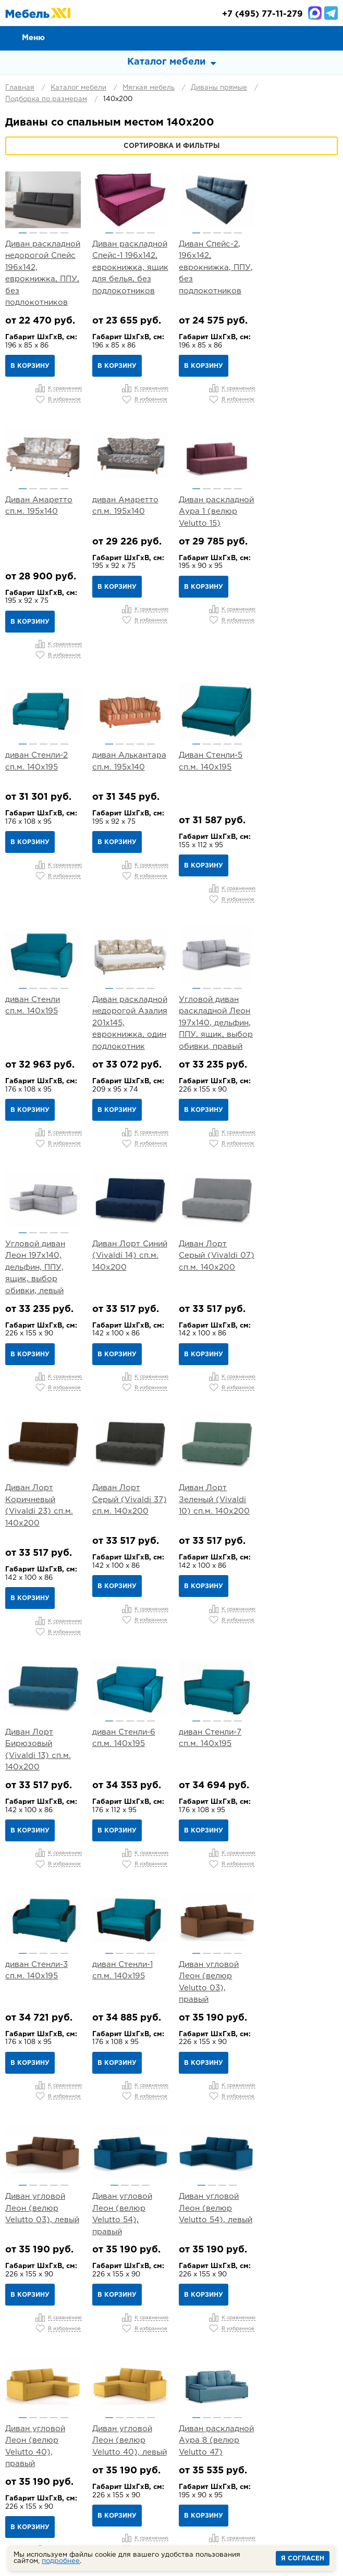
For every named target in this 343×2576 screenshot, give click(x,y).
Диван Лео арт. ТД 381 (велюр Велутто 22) (36, 2137)
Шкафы (216, 2412)
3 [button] (43, 232)
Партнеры (240, 2366)
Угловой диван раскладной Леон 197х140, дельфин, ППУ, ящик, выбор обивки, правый (300, 744)
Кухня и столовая (106, 2412)
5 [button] (64, 232)
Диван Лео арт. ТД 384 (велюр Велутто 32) (122, 2137)
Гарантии (242, 2353)
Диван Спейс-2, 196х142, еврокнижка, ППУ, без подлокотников (214, 267)
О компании (57, 2353)
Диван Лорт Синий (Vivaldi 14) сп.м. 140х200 (128, 976)
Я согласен (302, 2558)
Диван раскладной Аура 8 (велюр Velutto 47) (128, 1916)
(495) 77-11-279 (262, 14)
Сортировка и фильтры (171, 146)
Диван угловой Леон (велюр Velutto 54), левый (213, 1684)
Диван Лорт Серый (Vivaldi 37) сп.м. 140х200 (42, 1220)
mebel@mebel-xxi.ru (171, 2484)
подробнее (61, 2561)
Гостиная (181, 2400)
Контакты (291, 2353)
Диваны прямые (219, 88)
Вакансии (290, 2366)
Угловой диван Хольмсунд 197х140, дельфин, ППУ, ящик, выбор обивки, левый (300, 2149)
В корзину (30, 366)
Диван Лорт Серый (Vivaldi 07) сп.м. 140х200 (213, 976)
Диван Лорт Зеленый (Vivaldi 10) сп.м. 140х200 (126, 1220)
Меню (33, 37)
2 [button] (32, 232)
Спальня (134, 2400)
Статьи (195, 2366)
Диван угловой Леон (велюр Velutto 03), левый (42, 1684)
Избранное (307, 37)
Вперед (258, 2306)
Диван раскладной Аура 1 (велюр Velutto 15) (128, 511)
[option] (43, 199)
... (204, 2306)
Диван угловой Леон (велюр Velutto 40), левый (42, 1916)
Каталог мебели (78, 88)
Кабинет (171, 2412)
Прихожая (232, 2400)
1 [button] (22, 232)
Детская (281, 2400)
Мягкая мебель (149, 88)
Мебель (258, 2412)
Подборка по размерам (46, 99)
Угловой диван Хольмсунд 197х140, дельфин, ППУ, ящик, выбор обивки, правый (214, 2149)
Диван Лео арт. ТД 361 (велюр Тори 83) (208, 1916)
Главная (19, 88)
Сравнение (283, 37)
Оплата (107, 2353)
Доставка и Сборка (172, 2353)
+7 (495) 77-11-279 (154, 2453)
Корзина (330, 37)
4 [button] (53, 232)
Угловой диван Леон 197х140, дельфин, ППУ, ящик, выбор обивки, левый (35, 987)
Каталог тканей (138, 2366)
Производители (65, 2366)
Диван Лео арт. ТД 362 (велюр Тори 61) (294, 1916)
